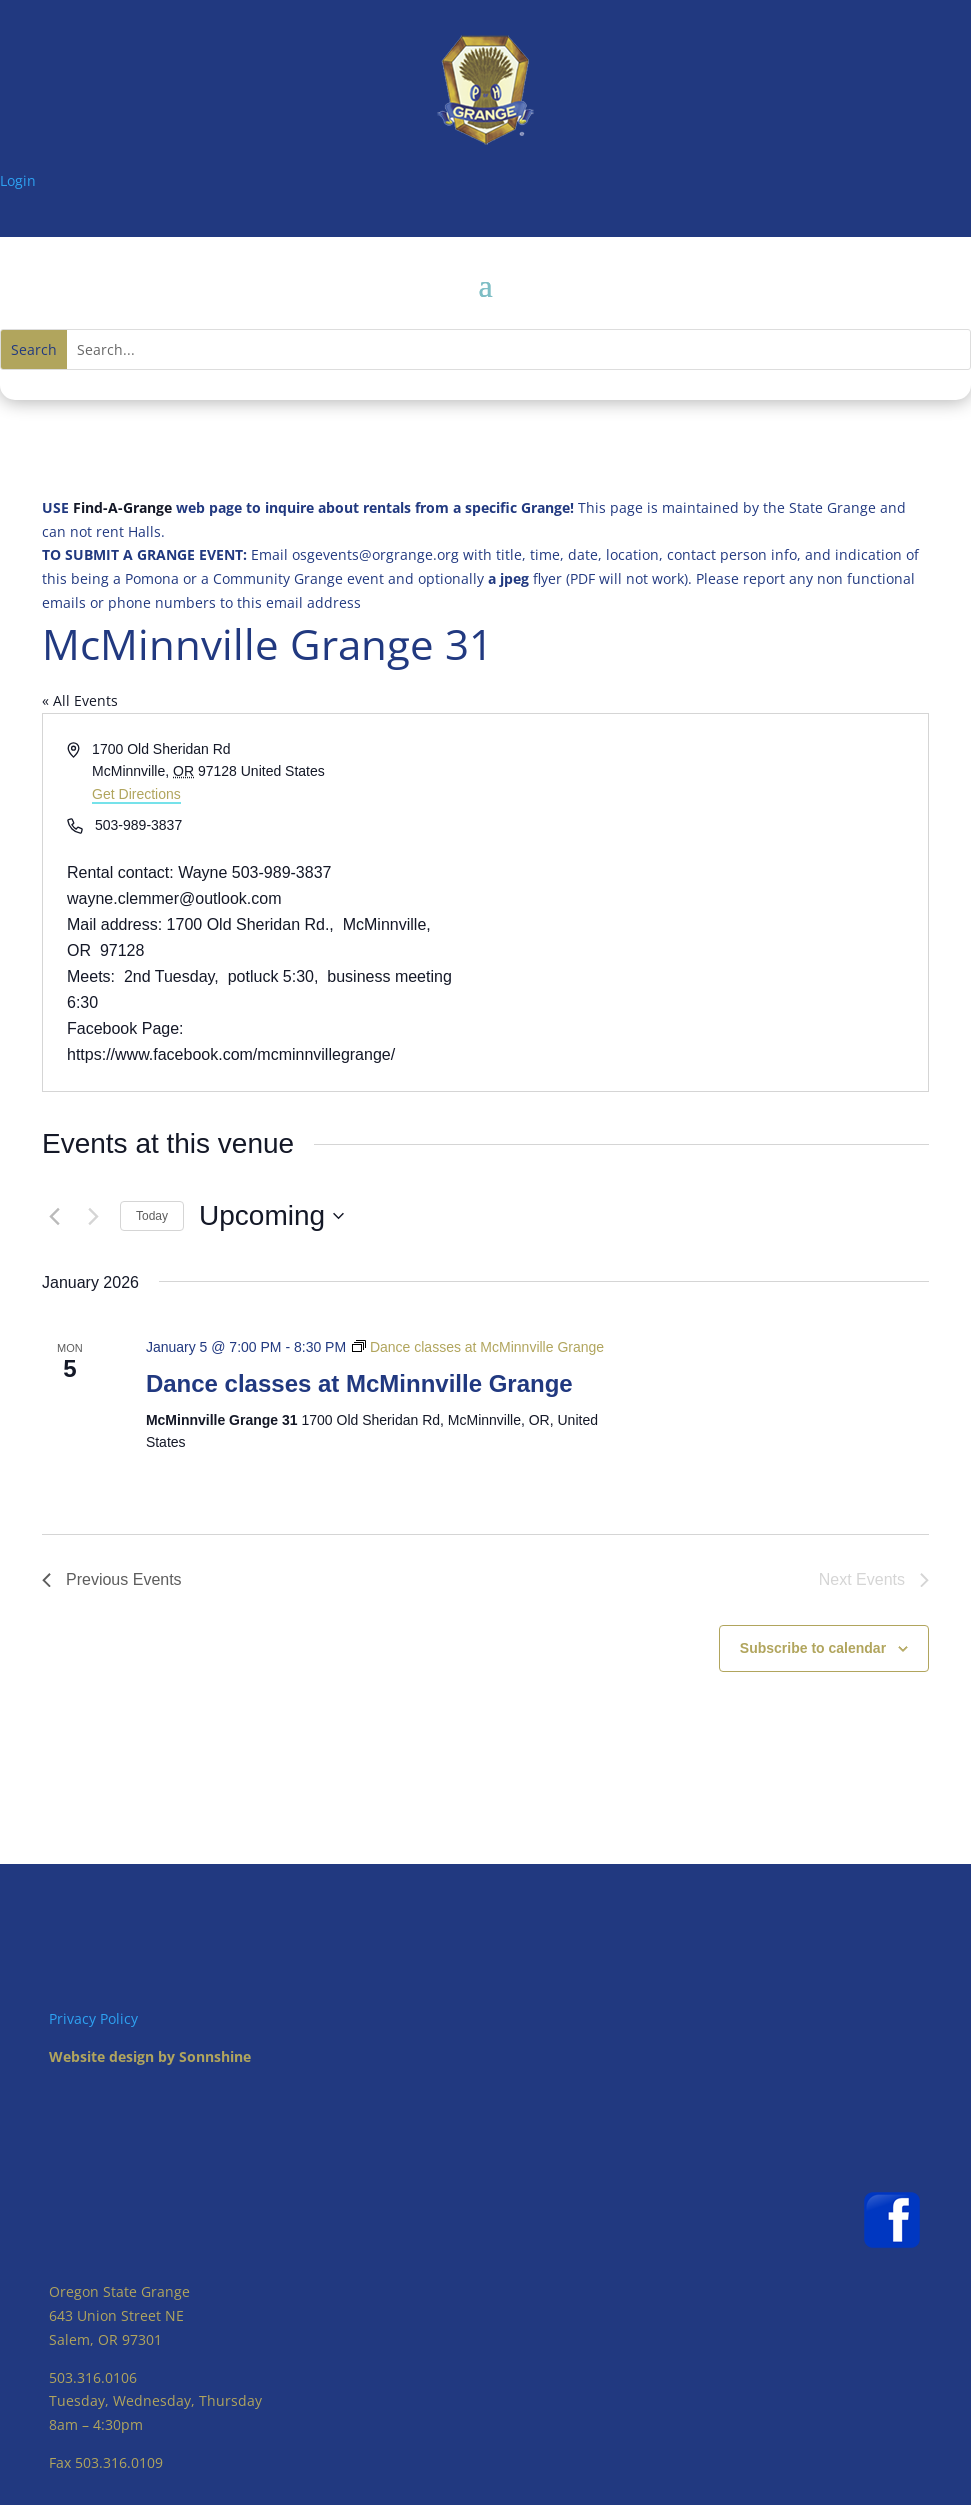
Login (18, 180)
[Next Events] (93, 1216)
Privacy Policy (93, 2018)
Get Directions (136, 794)
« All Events (80, 700)
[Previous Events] (54, 1216)
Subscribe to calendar (813, 1648)
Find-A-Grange (122, 507)
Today (152, 1216)
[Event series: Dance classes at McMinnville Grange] (478, 1347)
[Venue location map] (706, 903)
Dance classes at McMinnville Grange (359, 1383)
